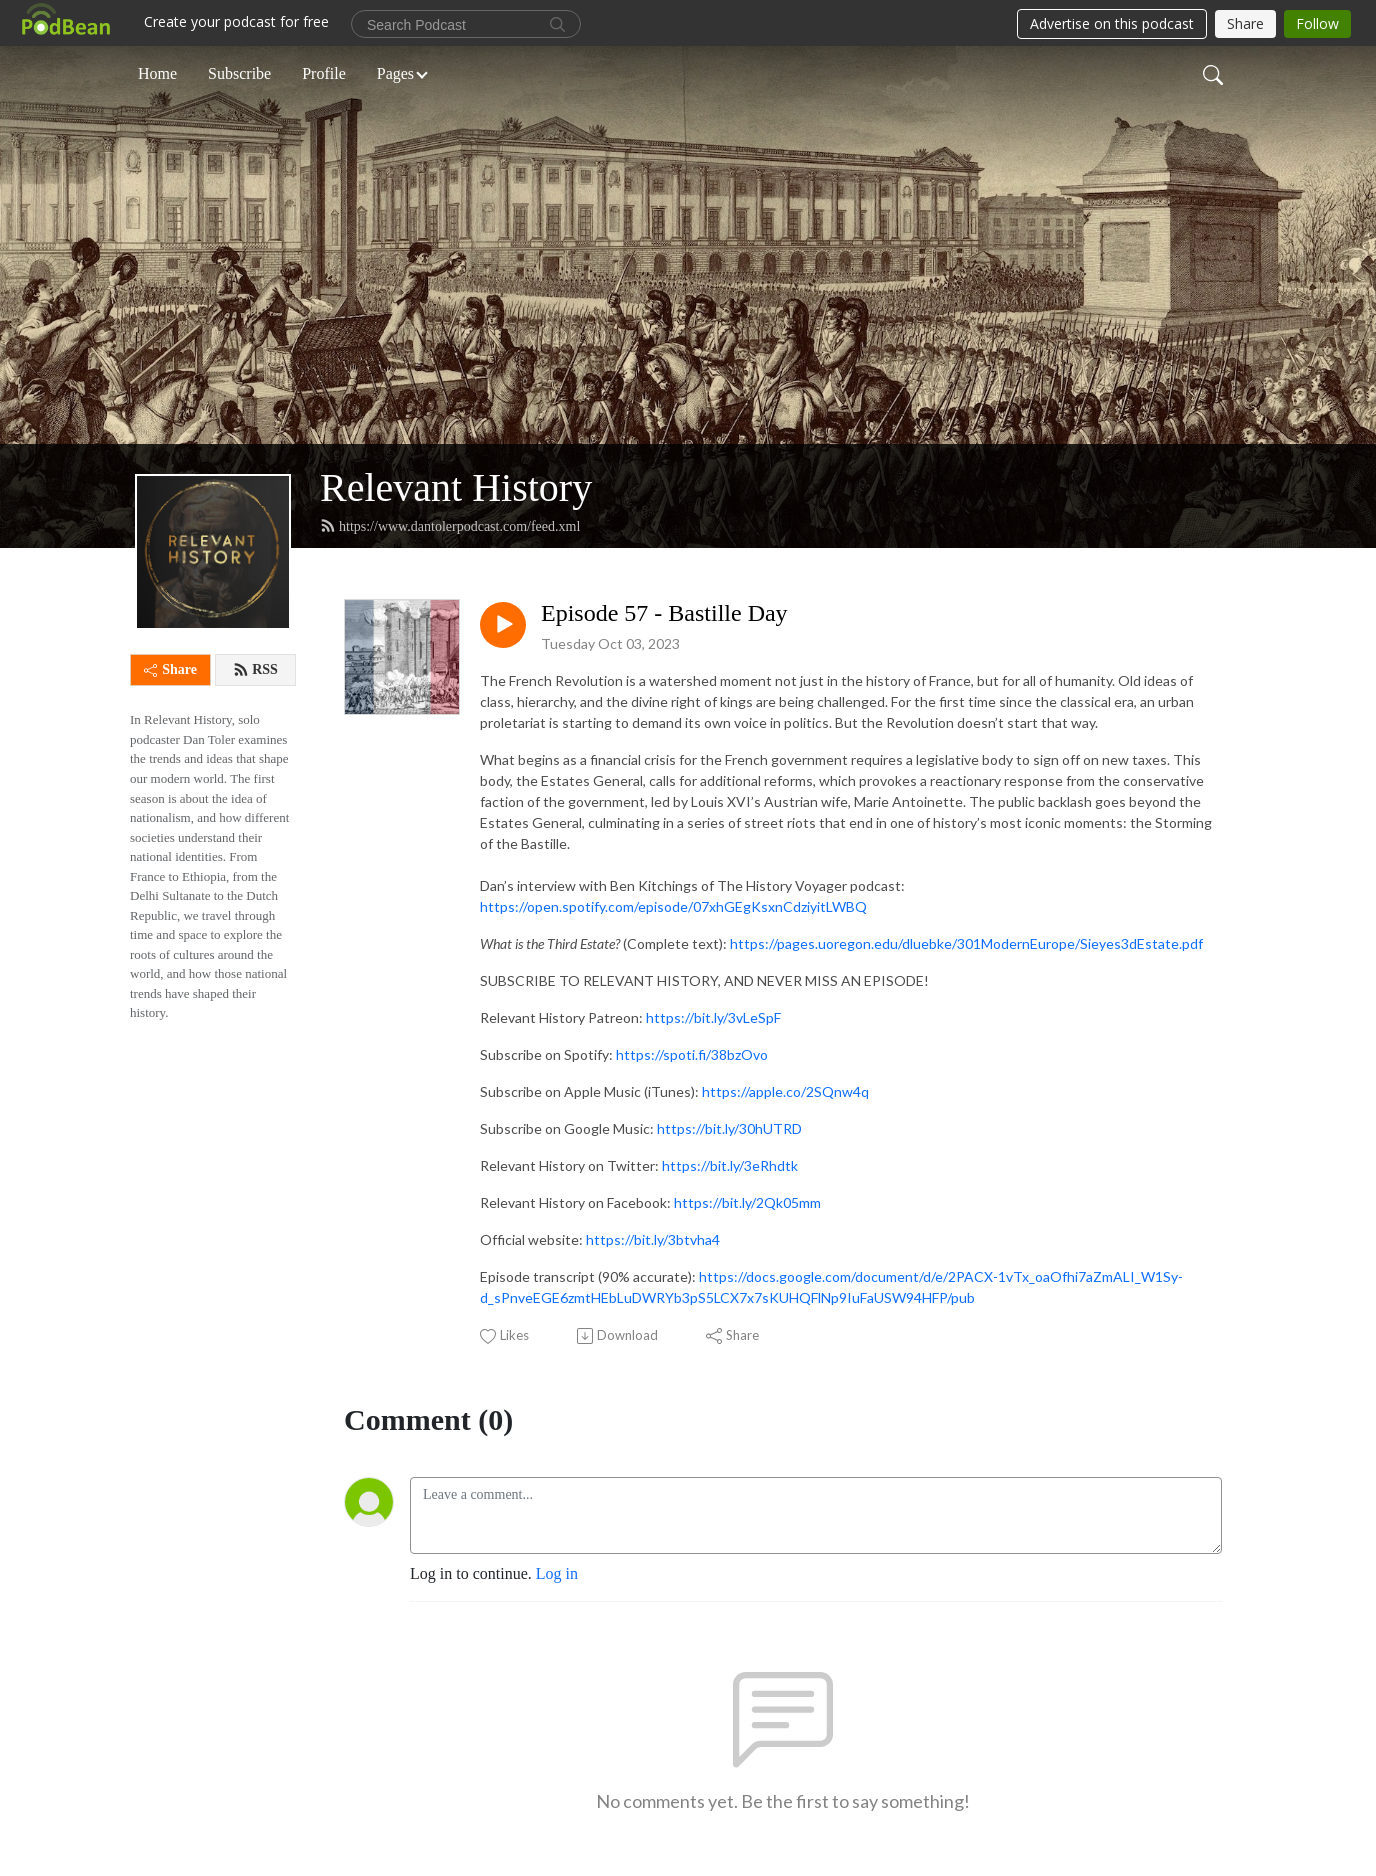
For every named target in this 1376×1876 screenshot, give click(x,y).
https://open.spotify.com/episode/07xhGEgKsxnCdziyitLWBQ (673, 906)
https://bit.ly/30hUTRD (729, 1128)
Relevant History (456, 487)
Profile (324, 73)
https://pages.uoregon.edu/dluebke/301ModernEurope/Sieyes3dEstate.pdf (966, 943)
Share (170, 669)
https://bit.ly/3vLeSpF (713, 1017)
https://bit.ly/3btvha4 (653, 1239)
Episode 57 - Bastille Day (664, 613)
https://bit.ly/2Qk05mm (747, 1202)
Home (157, 73)
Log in (557, 1573)
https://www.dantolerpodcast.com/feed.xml (450, 526)
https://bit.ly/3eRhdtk (730, 1165)
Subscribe (239, 73)
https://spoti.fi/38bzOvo (692, 1054)
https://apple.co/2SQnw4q (785, 1091)
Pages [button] (395, 73)
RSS (255, 670)
